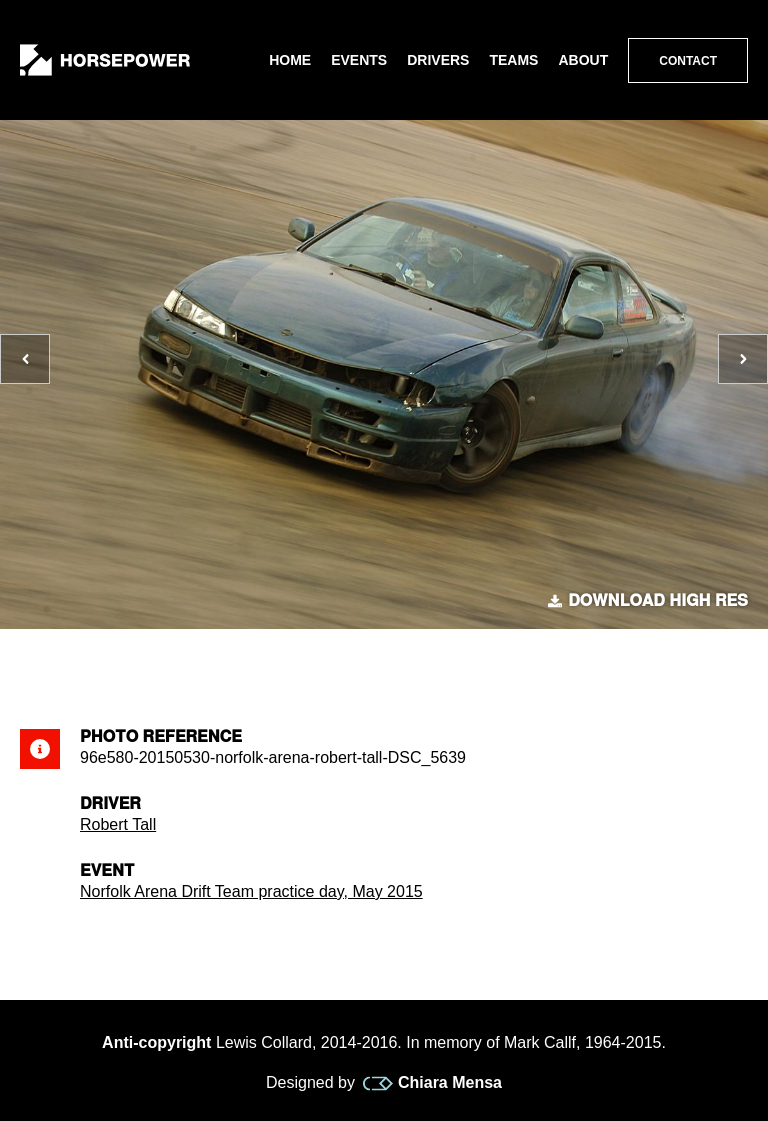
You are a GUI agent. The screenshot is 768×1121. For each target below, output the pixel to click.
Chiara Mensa (432, 1083)
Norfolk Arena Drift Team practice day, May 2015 (251, 891)
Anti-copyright (156, 1042)
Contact (688, 61)
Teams (513, 60)
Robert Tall (118, 824)
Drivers (438, 60)
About (583, 60)
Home (290, 60)
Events (359, 60)
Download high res (648, 601)
